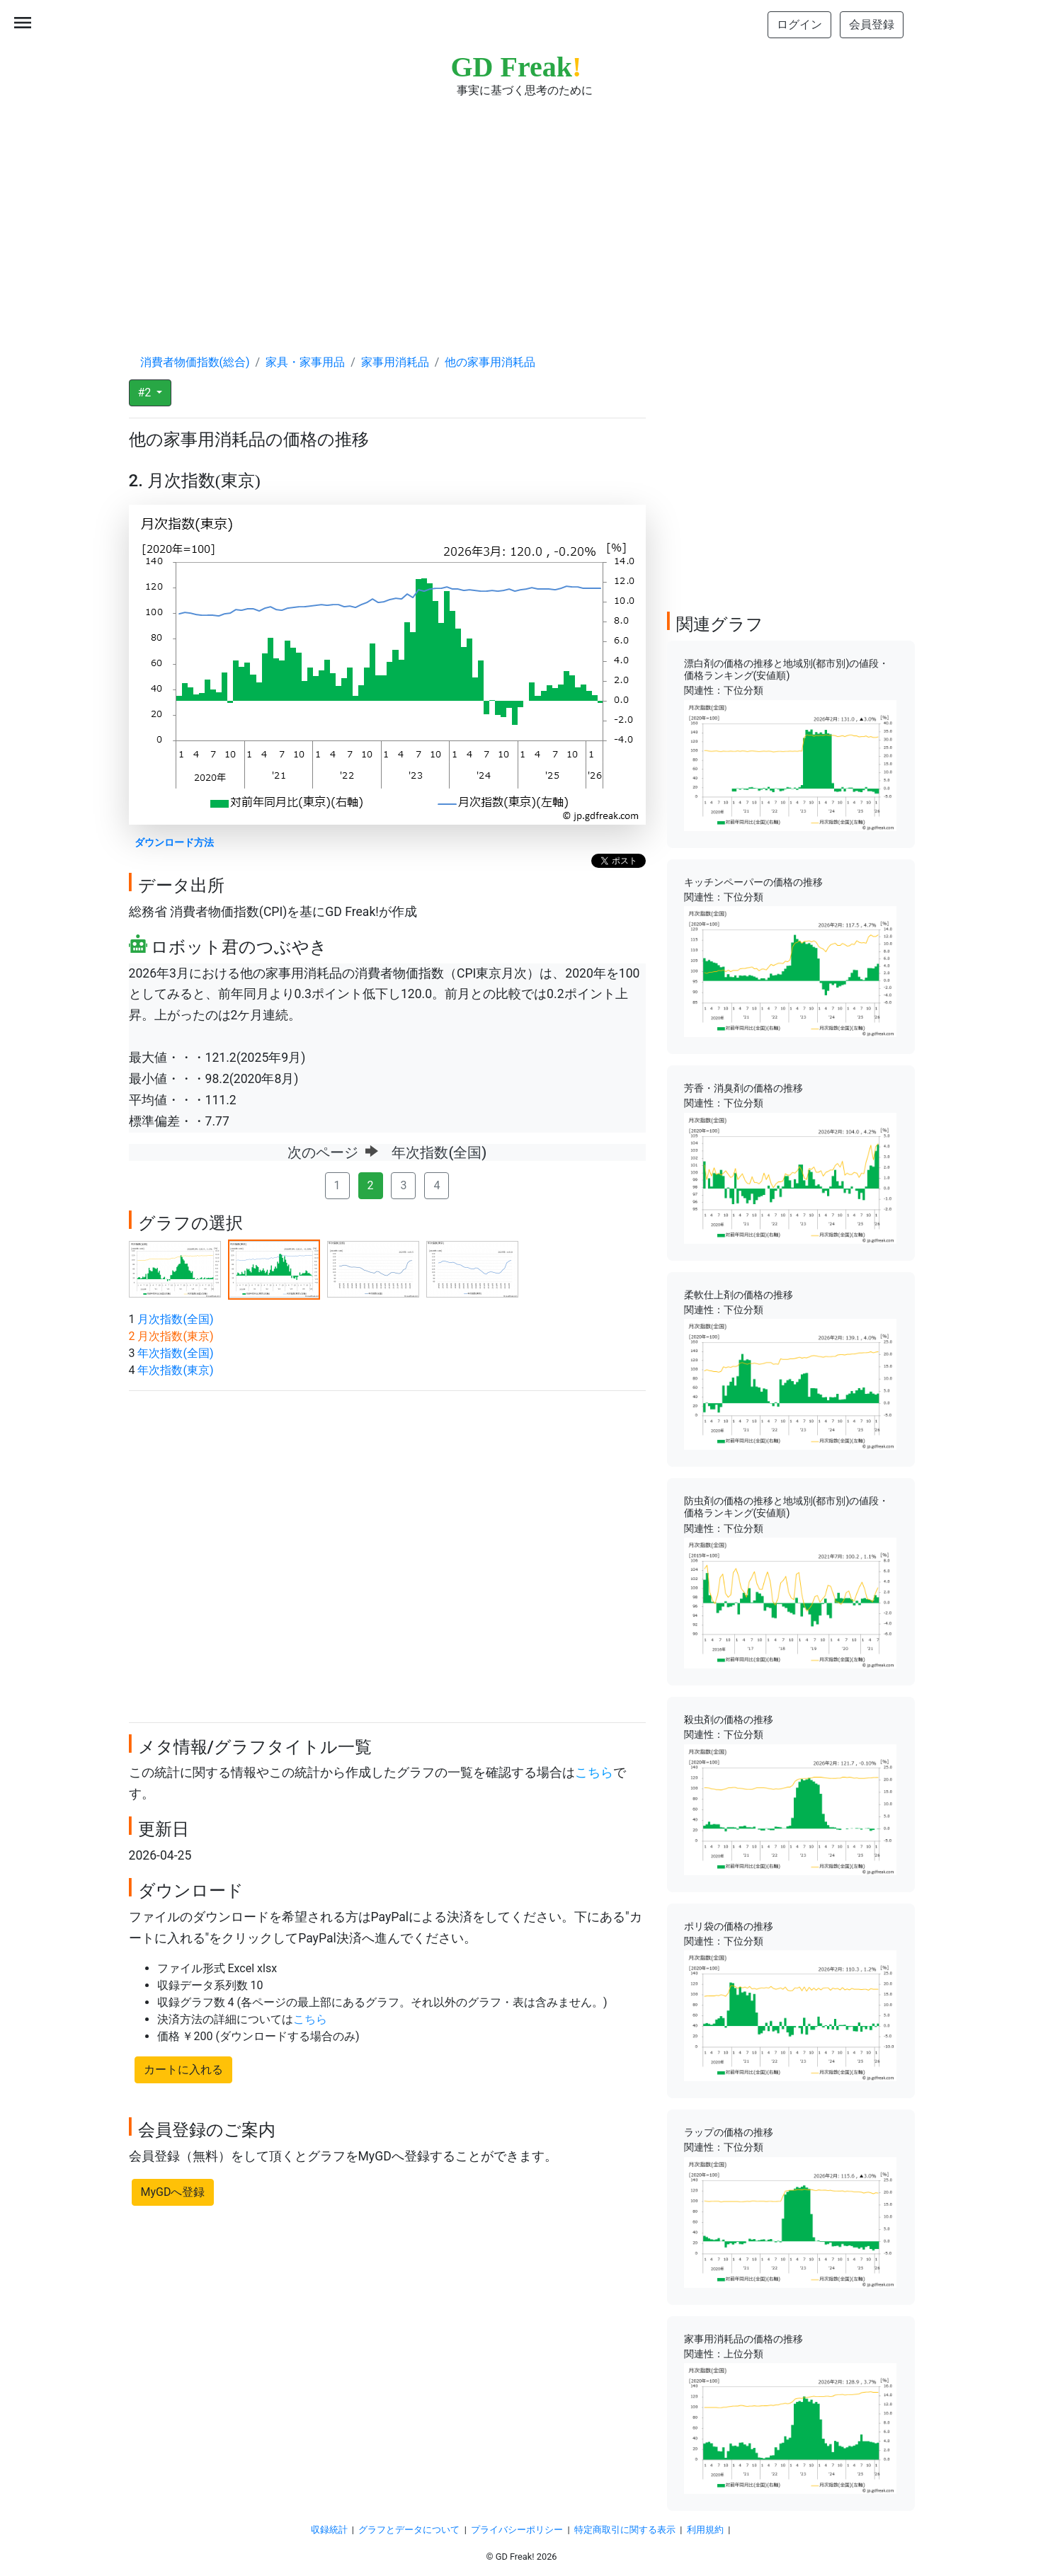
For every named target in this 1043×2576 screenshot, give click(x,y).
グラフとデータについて (409, 2529)
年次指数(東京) (175, 1370)
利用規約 (705, 2529)
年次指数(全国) (175, 1353)
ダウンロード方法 (174, 843)
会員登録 (871, 24)
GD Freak (516, 67)
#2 (146, 392)
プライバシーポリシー (517, 2529)
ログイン (799, 24)
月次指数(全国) (175, 1319)
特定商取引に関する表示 (625, 2529)
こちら (594, 1772)
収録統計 (329, 2529)
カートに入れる (183, 2069)
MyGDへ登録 (173, 2192)
